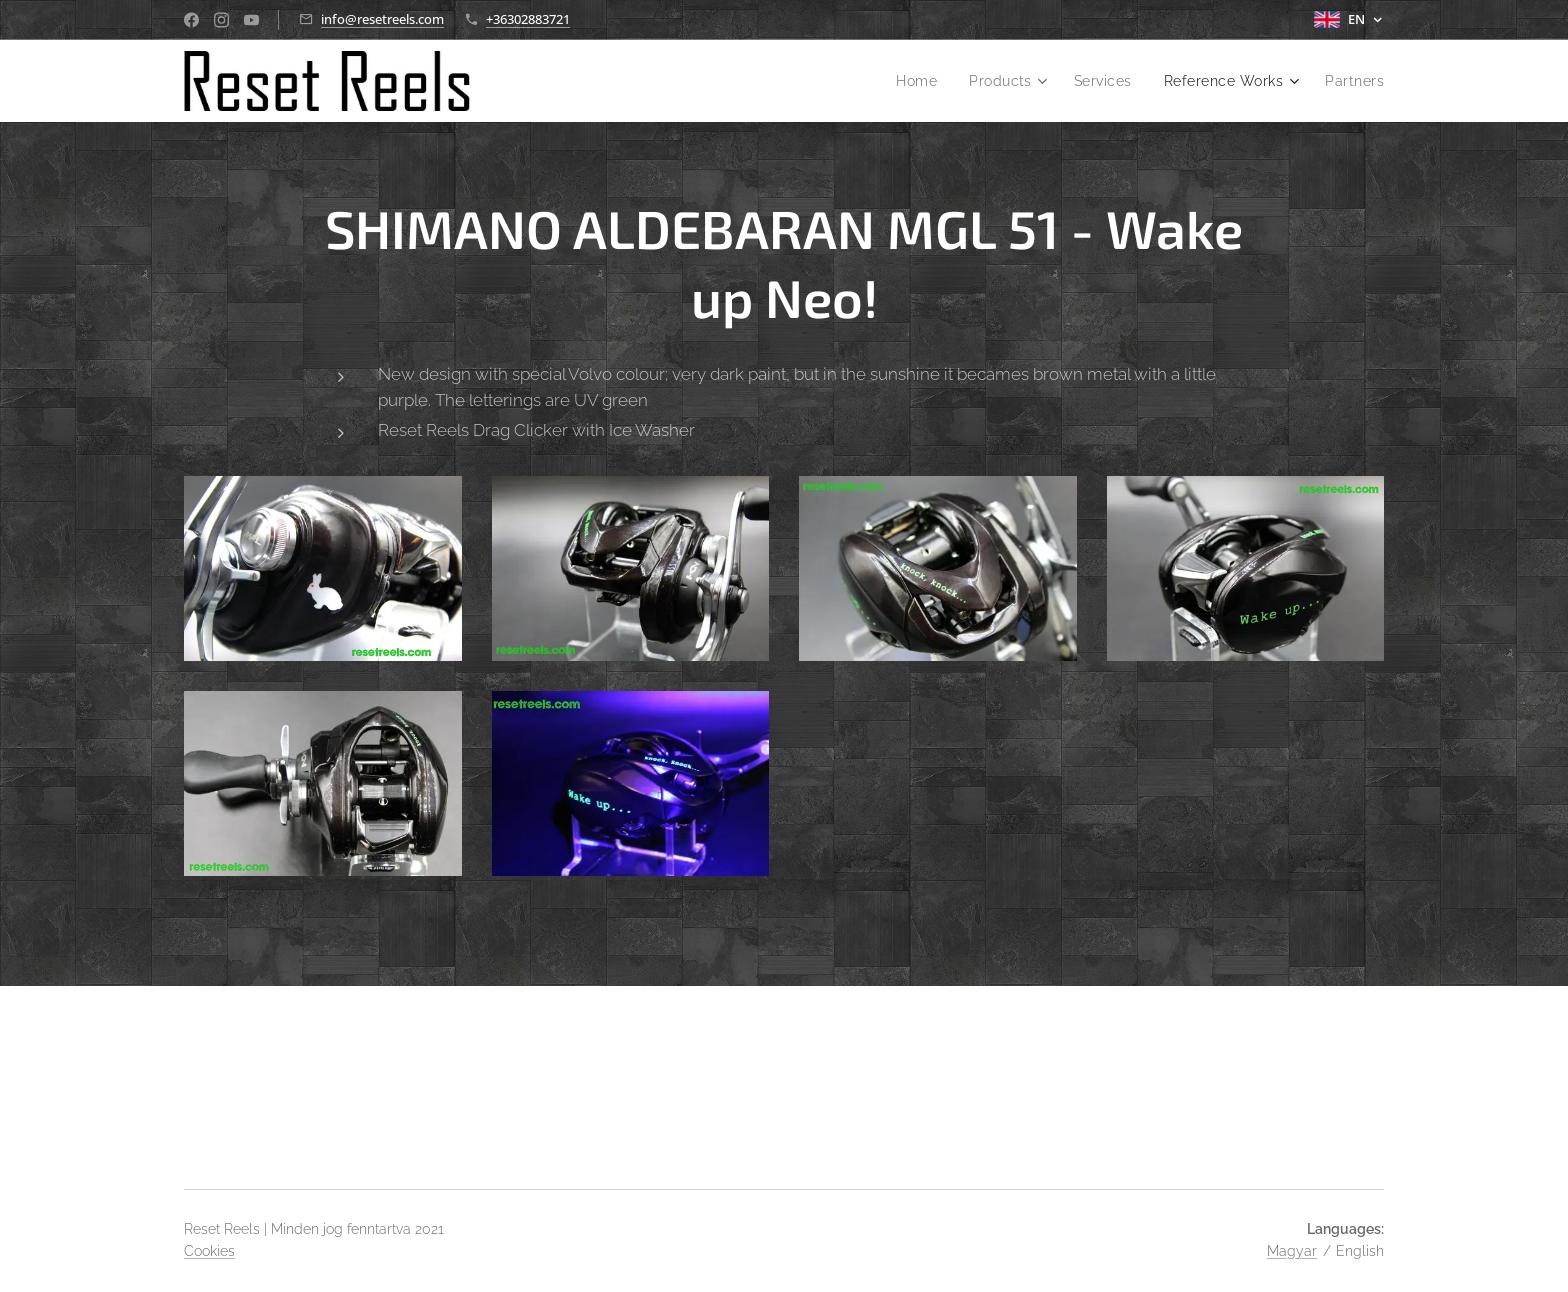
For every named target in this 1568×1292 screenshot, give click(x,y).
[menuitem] (906, 81)
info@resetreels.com (382, 19)
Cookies (209, 1251)
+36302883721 (528, 19)
